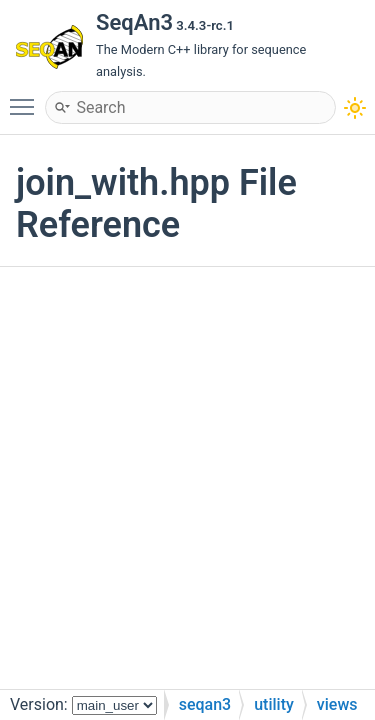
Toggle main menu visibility (27, 98)
